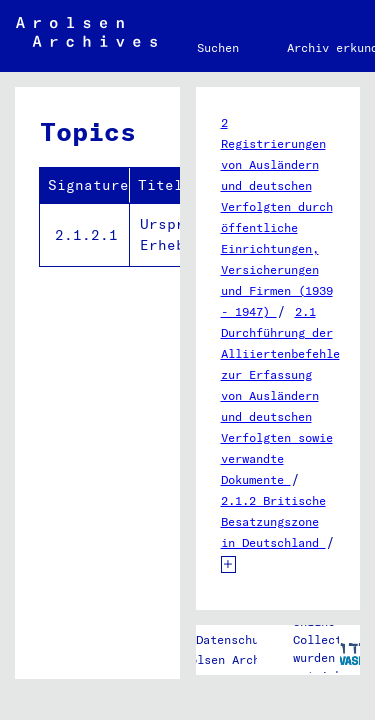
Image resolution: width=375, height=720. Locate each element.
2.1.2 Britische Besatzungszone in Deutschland (273, 521)
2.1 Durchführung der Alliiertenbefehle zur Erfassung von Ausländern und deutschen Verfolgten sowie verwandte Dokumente (280, 395)
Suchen (218, 47)
